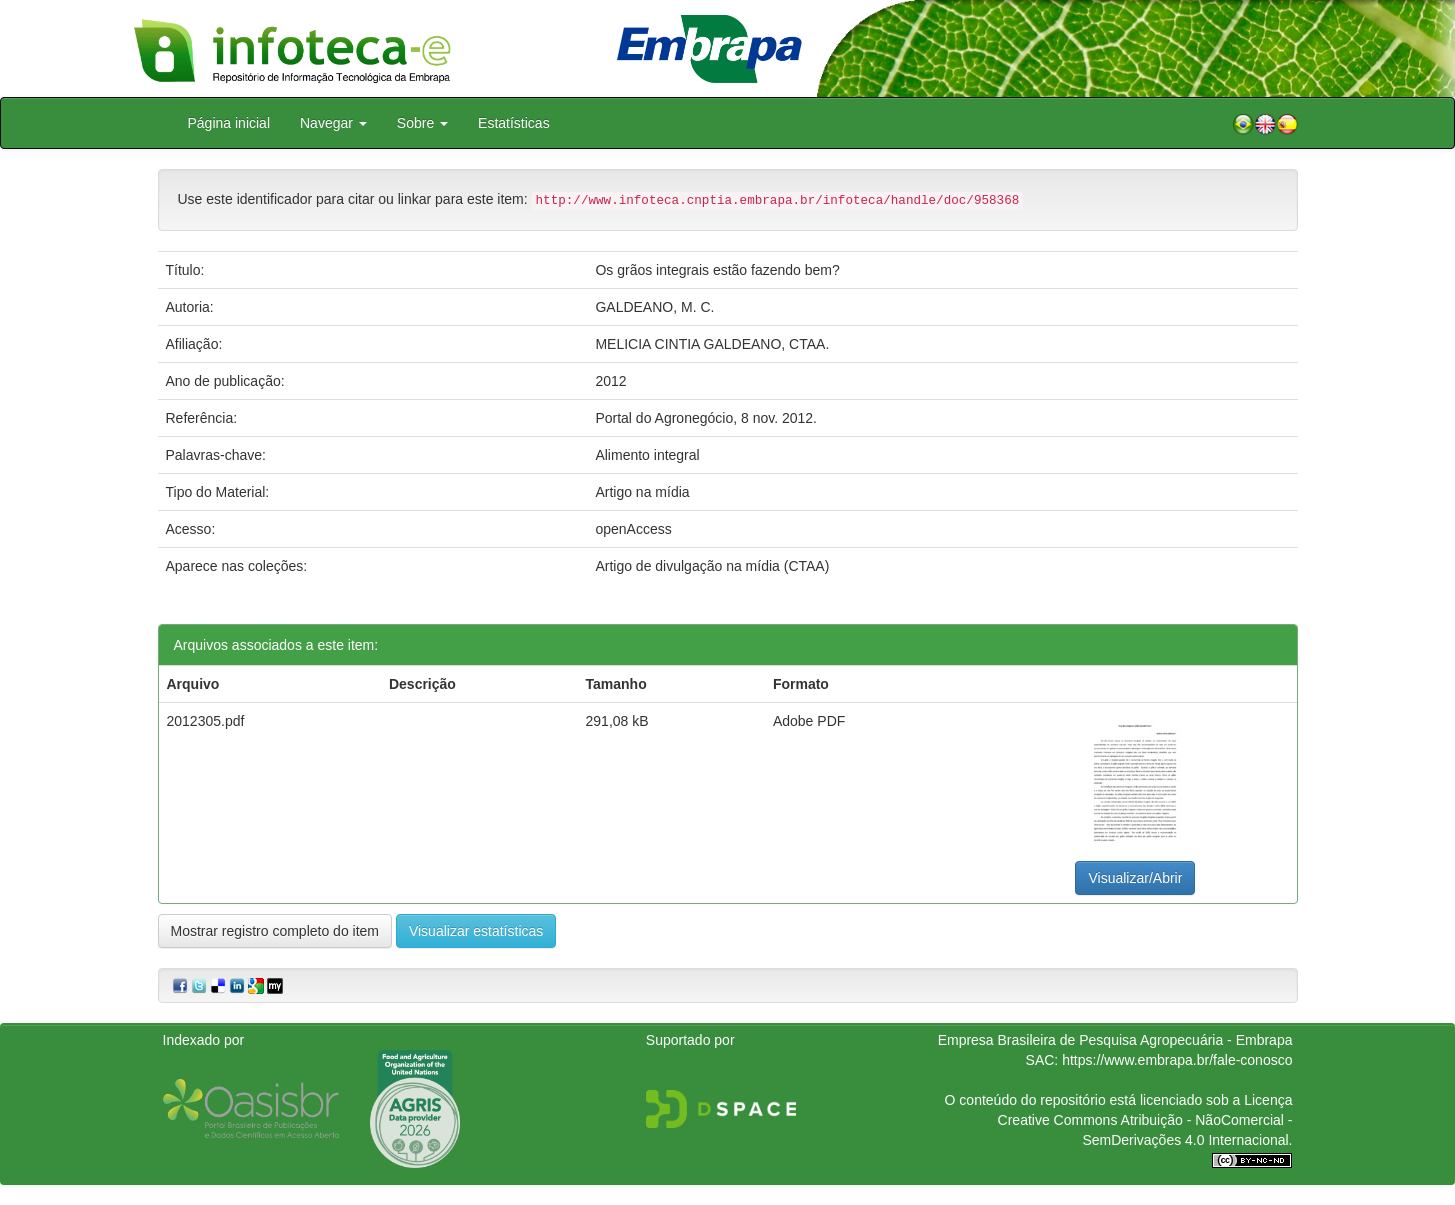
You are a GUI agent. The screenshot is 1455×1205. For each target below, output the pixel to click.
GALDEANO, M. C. (654, 307)
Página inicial (229, 123)
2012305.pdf (206, 721)
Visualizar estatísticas (476, 931)
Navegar (333, 123)
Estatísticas (514, 123)
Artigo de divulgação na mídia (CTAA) (712, 566)
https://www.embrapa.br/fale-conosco (1177, 1060)
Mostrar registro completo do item (275, 931)
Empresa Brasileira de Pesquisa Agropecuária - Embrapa (1115, 1040)
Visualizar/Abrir (1135, 878)
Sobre (422, 123)
